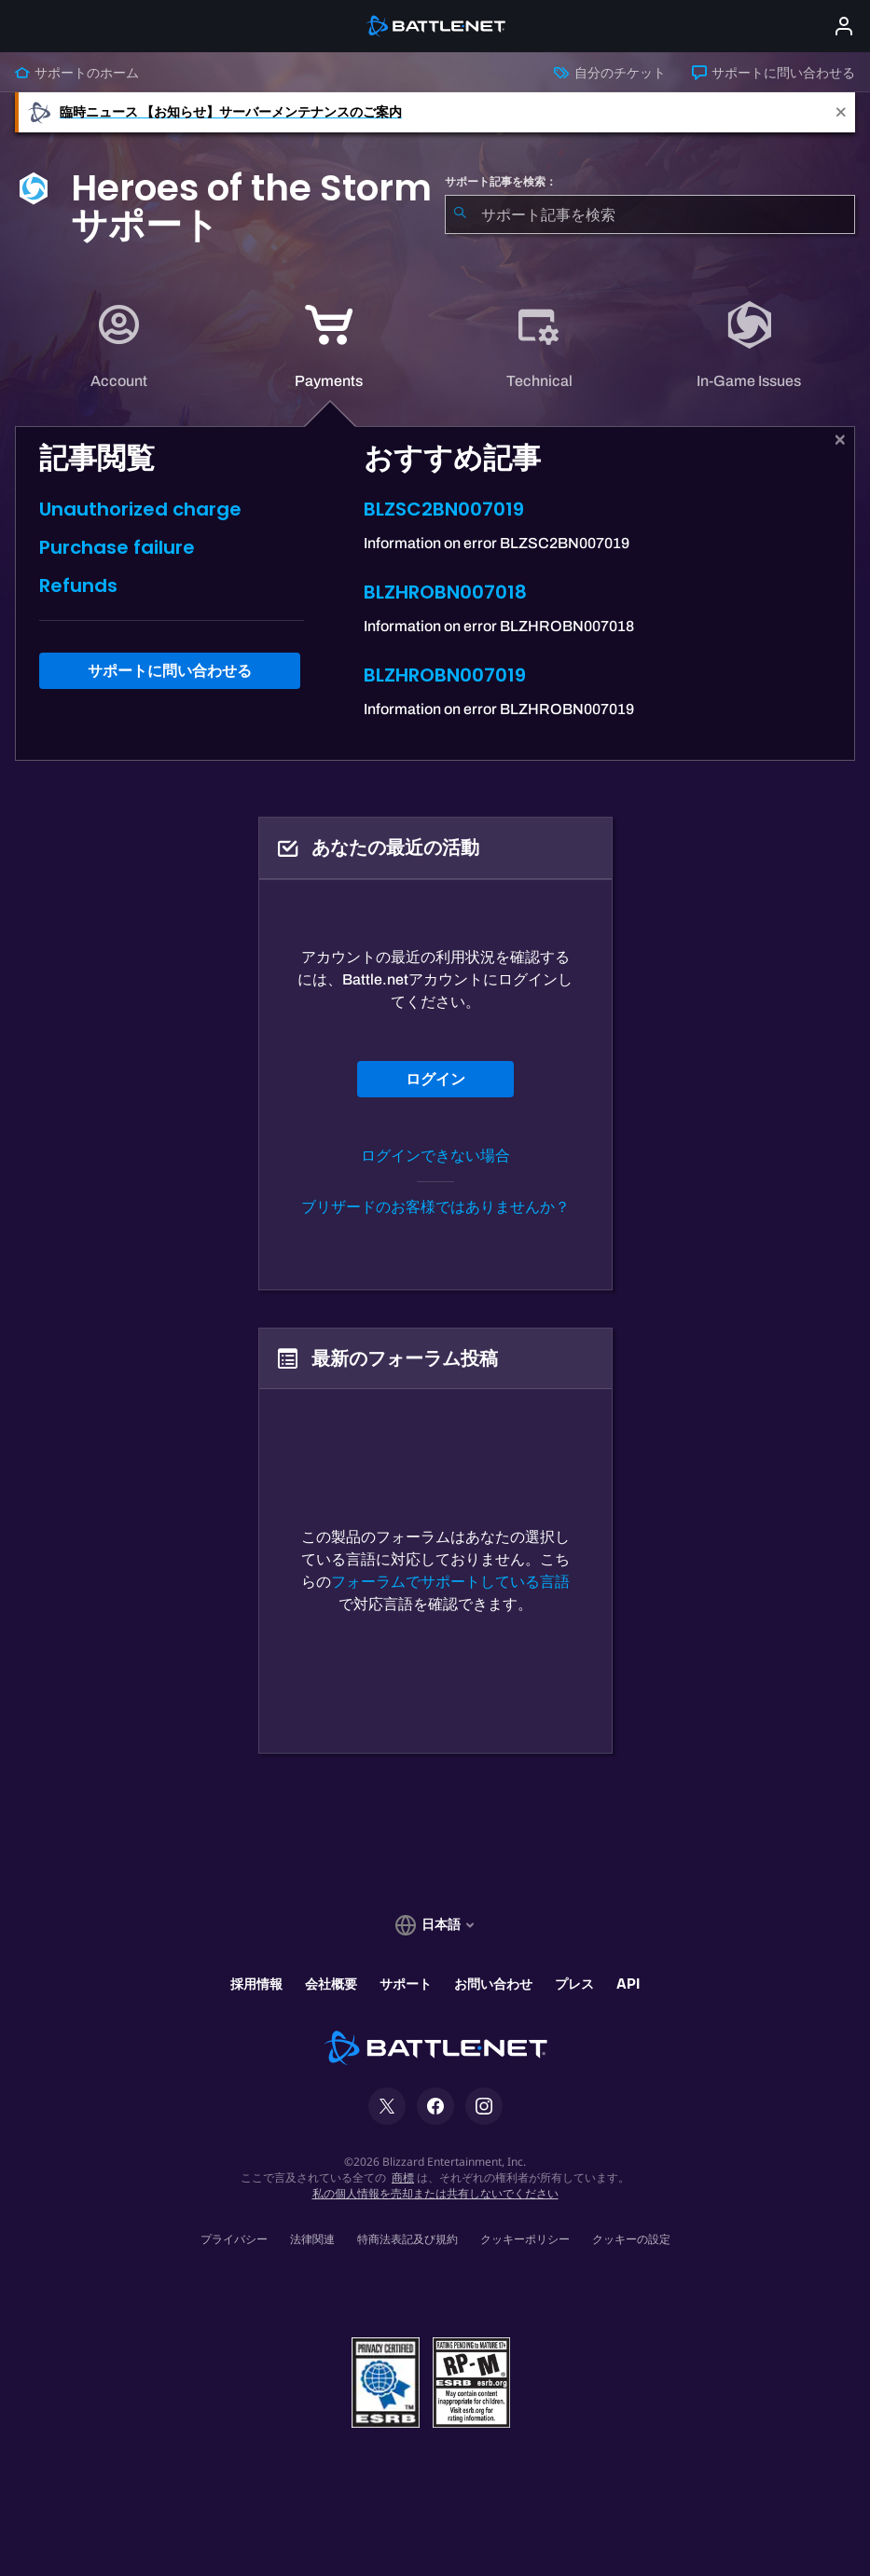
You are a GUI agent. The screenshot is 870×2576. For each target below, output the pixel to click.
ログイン (435, 1079)
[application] (119, 346)
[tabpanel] (435, 593)
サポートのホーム (77, 72)
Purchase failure (117, 547)
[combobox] (650, 214)
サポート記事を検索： (501, 181)
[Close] (841, 112)
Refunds (78, 585)
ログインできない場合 (435, 1156)
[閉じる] (840, 440)
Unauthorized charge (140, 509)
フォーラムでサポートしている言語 (450, 1582)
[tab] (120, 346)
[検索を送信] (460, 214)
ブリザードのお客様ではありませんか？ (435, 1207)
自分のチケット (609, 72)
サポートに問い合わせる (773, 72)
